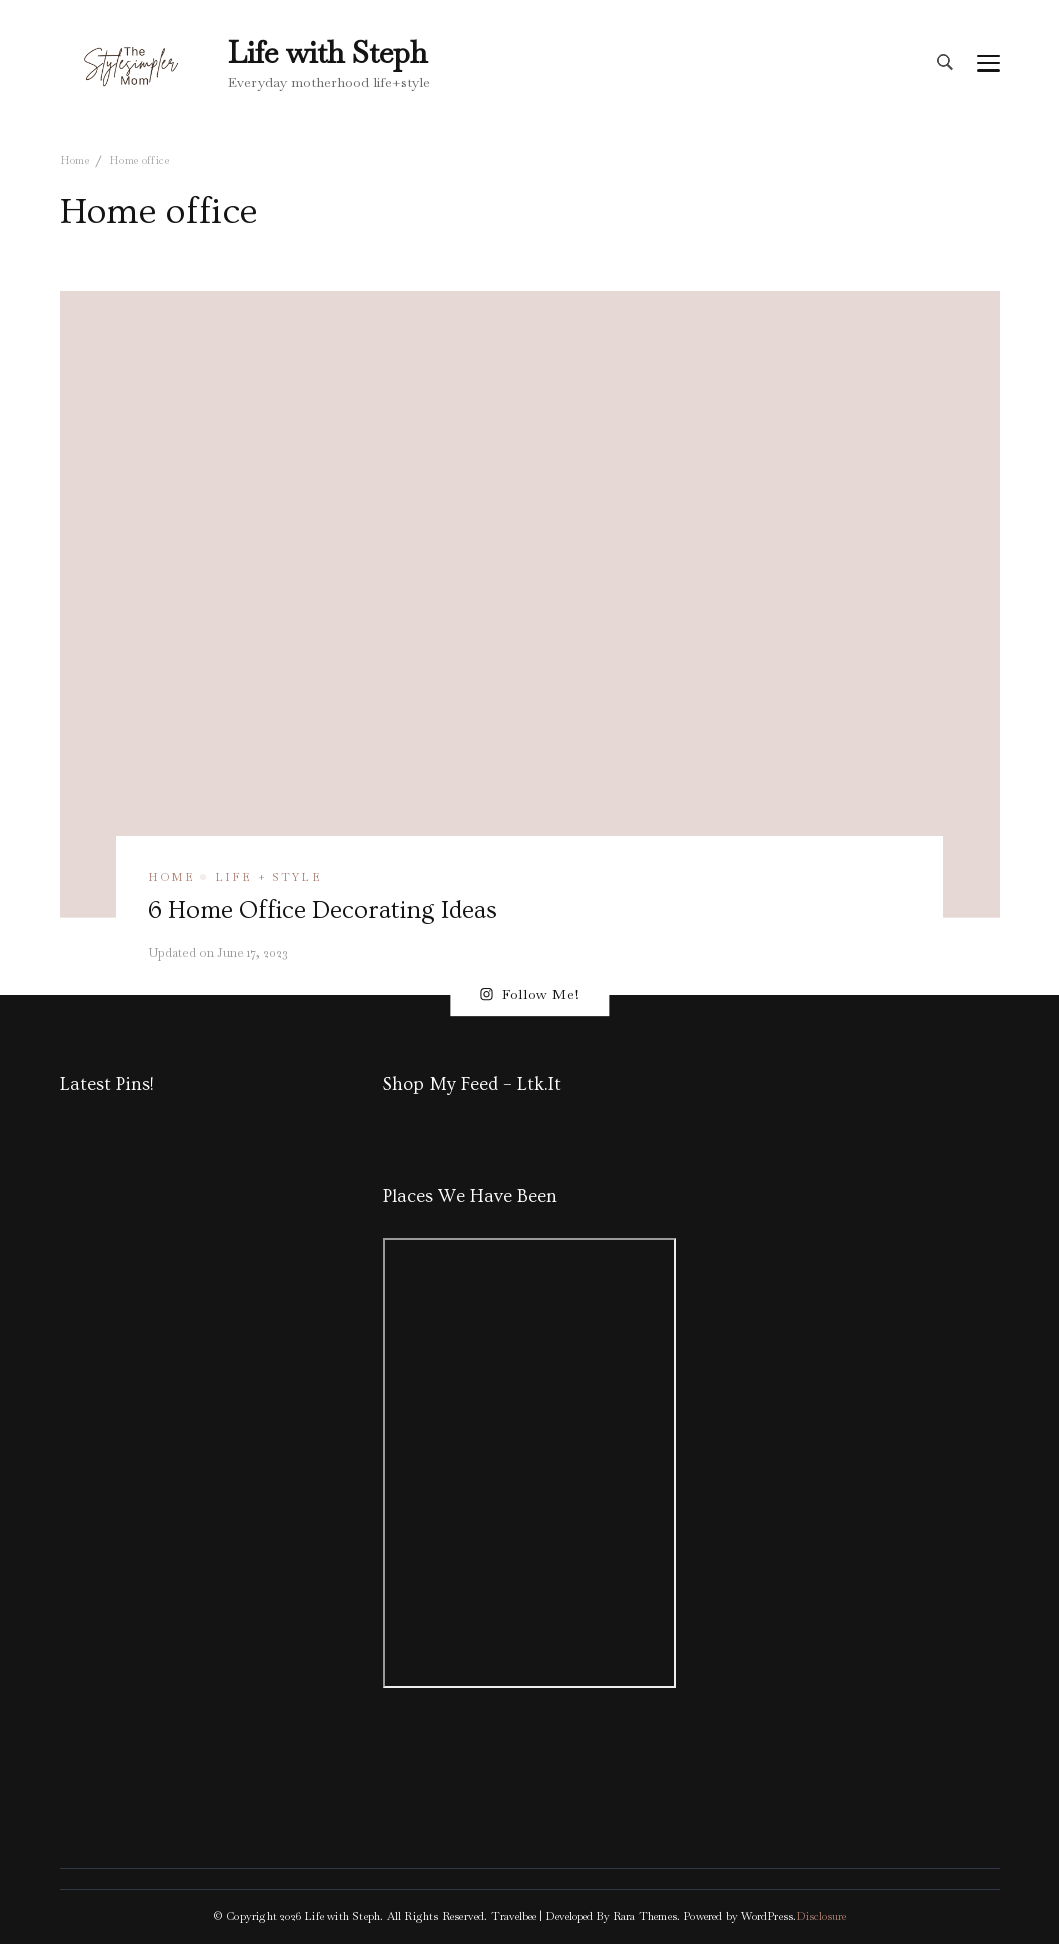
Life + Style (268, 877)
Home (172, 877)
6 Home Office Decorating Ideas (322, 910)
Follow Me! (529, 994)
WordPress (767, 1916)
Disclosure (821, 1916)
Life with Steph (327, 52)
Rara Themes (645, 1916)
